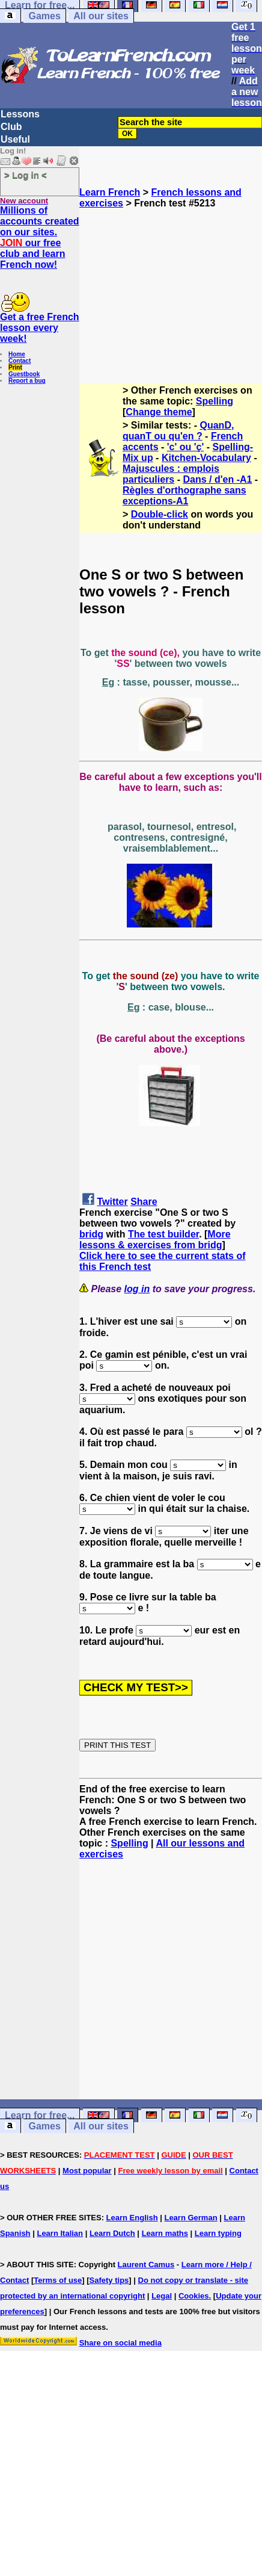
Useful (15, 139)
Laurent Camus (146, 2264)
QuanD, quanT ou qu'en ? (178, 430)
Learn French (109, 192)
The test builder (163, 1234)
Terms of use (58, 2280)
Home (16, 354)
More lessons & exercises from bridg (155, 1239)
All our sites (101, 16)
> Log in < (25, 175)
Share (143, 1202)
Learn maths (165, 2233)
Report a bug (27, 380)
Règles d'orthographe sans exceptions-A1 (184, 495)
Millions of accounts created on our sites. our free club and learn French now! (39, 237)
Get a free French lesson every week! (39, 328)
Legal (161, 2295)
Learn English (132, 2217)
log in (137, 1289)
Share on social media (120, 2342)
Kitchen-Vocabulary (206, 458)
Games (44, 16)
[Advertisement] (171, 291)
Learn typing (218, 2233)
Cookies (193, 2295)
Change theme (159, 412)
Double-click (159, 514)
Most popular (87, 2170)
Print (15, 367)
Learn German (190, 2217)
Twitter (112, 1202)
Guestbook (24, 374)
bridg (91, 1234)
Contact (19, 361)
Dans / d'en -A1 (217, 479)
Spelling (214, 401)
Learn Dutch (112, 2233)
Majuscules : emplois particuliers (171, 474)
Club (11, 127)
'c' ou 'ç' (185, 447)
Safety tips (109, 2280)
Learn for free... (40, 2115)
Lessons (20, 114)
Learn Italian (60, 2233)
